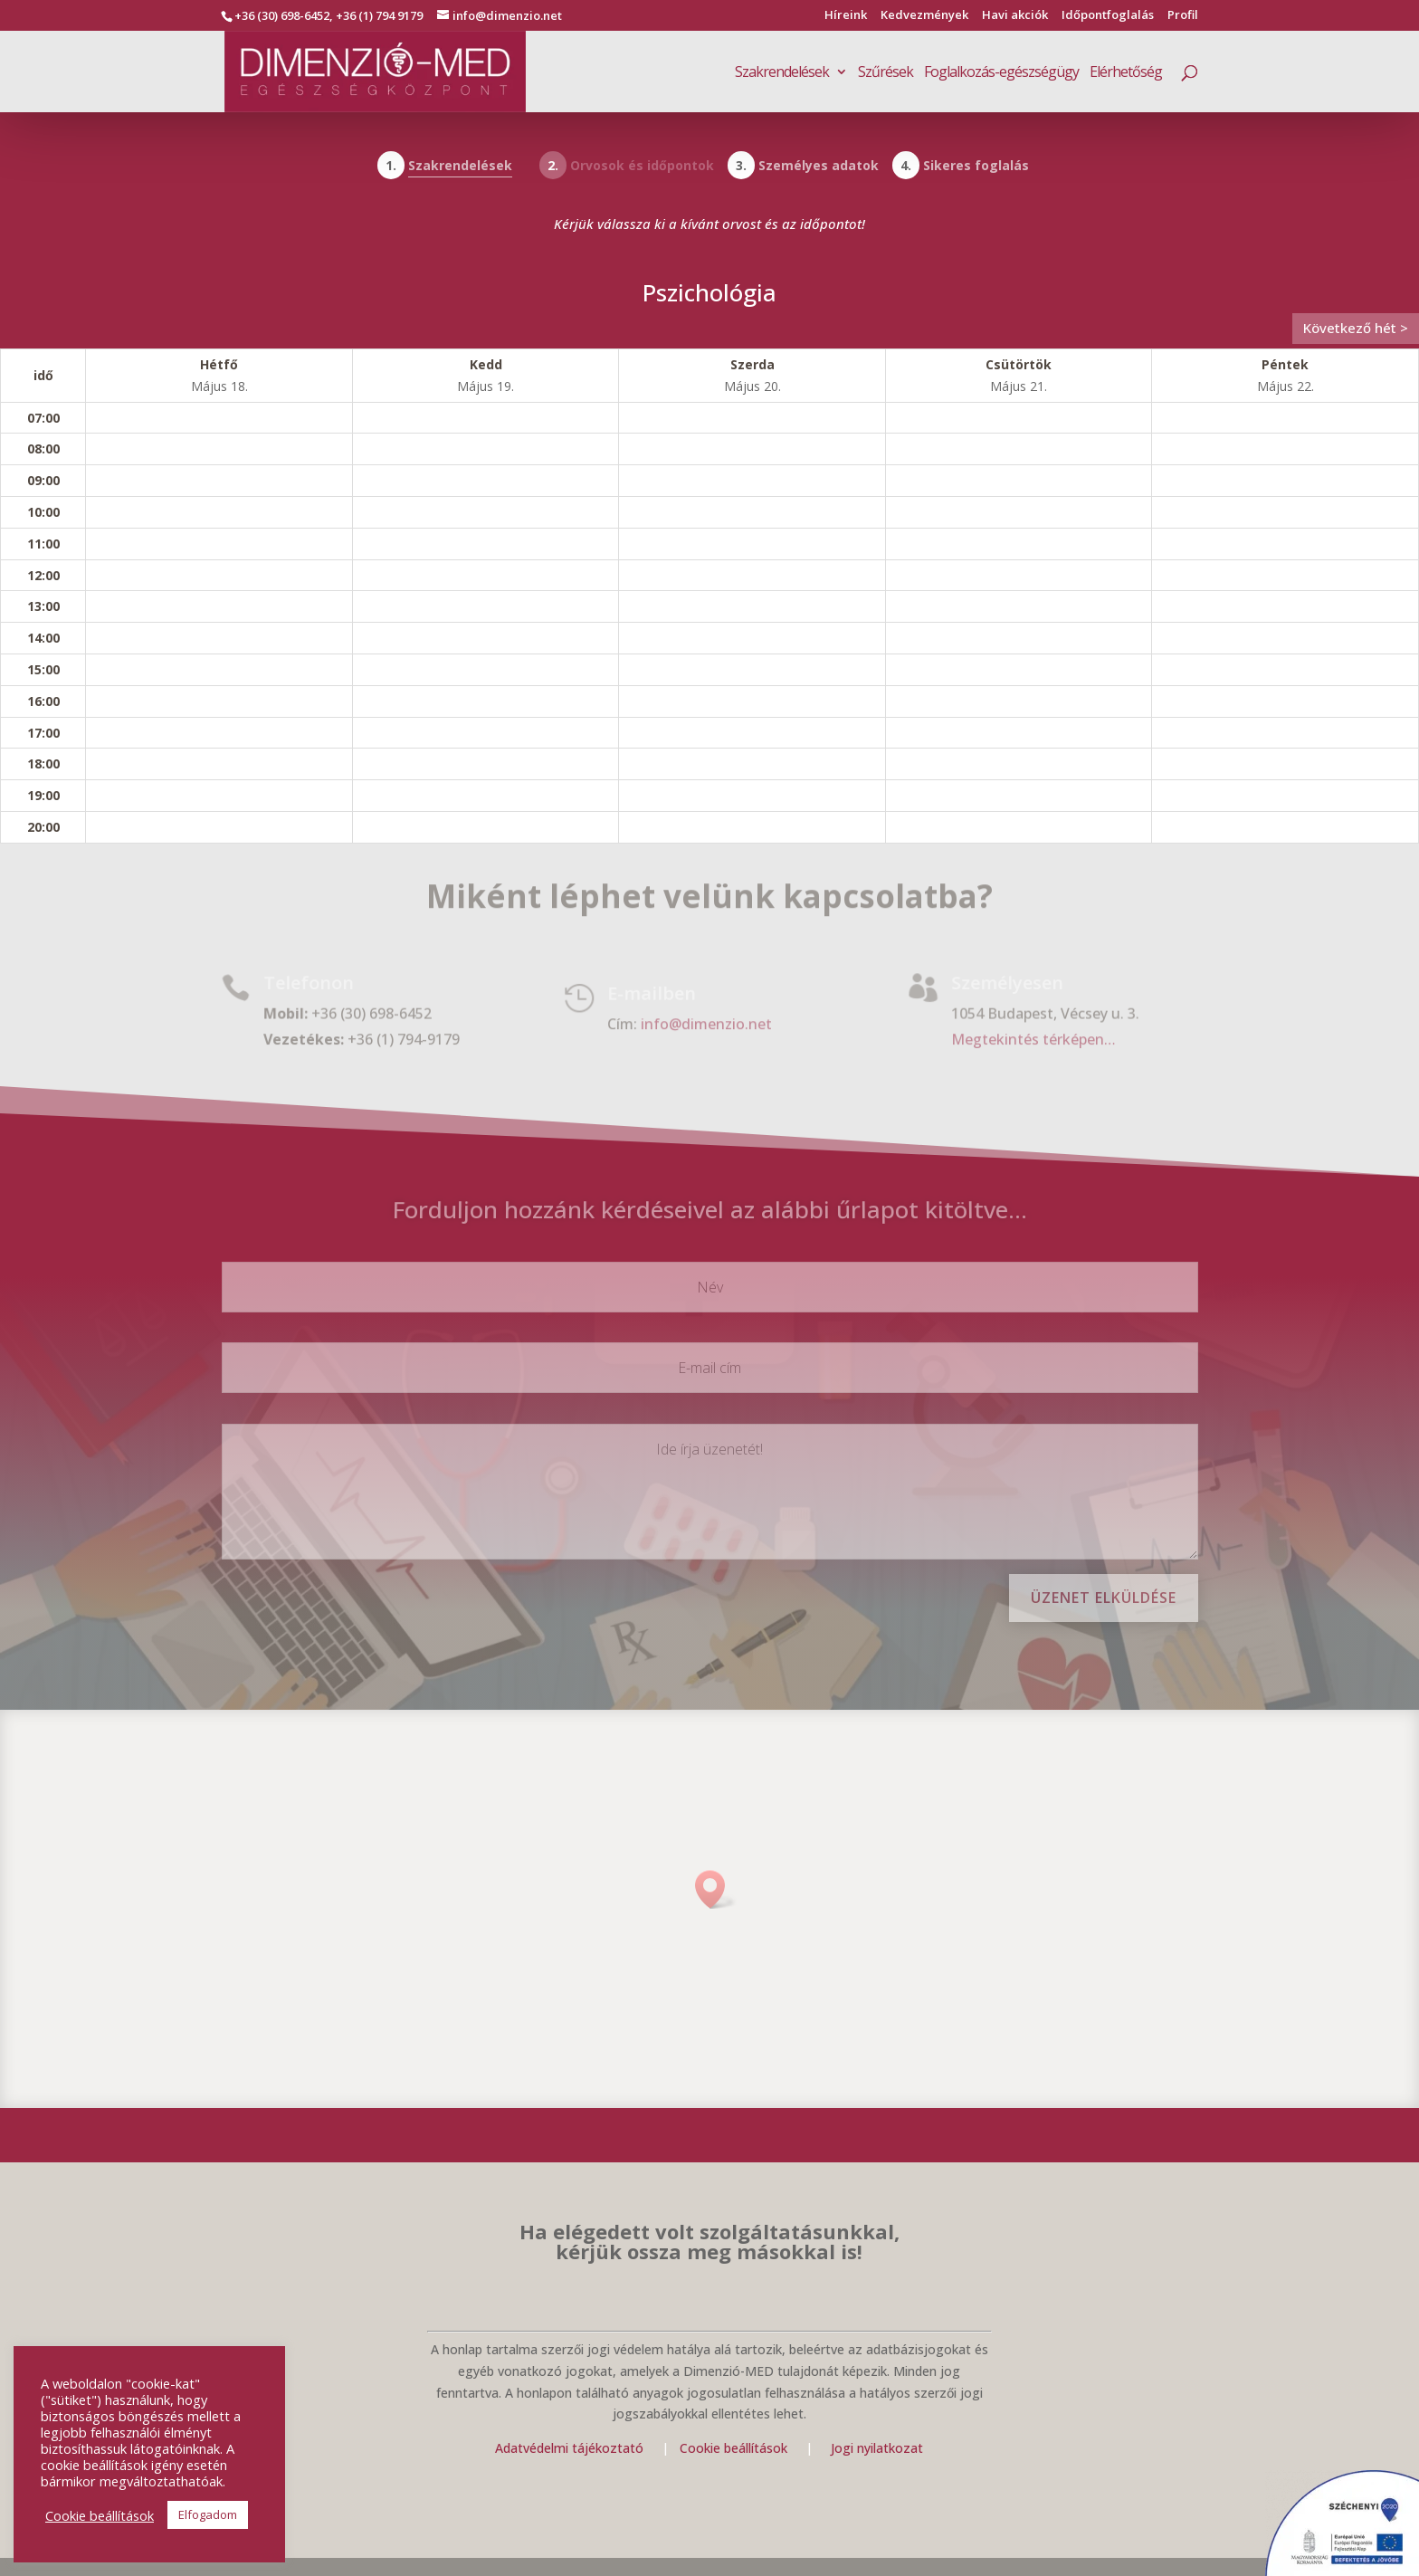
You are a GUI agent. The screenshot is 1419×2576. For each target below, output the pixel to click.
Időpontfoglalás (1108, 16)
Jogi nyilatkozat (877, 2448)
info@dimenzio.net (706, 1024)
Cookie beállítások (735, 2448)
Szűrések (885, 73)
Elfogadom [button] (207, 2514)
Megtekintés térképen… (1033, 1039)
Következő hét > (1355, 328)
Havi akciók (1015, 16)
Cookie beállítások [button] (99, 2515)
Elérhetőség (1126, 73)
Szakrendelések (782, 73)
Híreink (845, 16)
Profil (1182, 16)
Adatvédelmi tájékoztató (569, 2448)
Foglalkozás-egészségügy (1001, 73)
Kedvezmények (924, 16)
